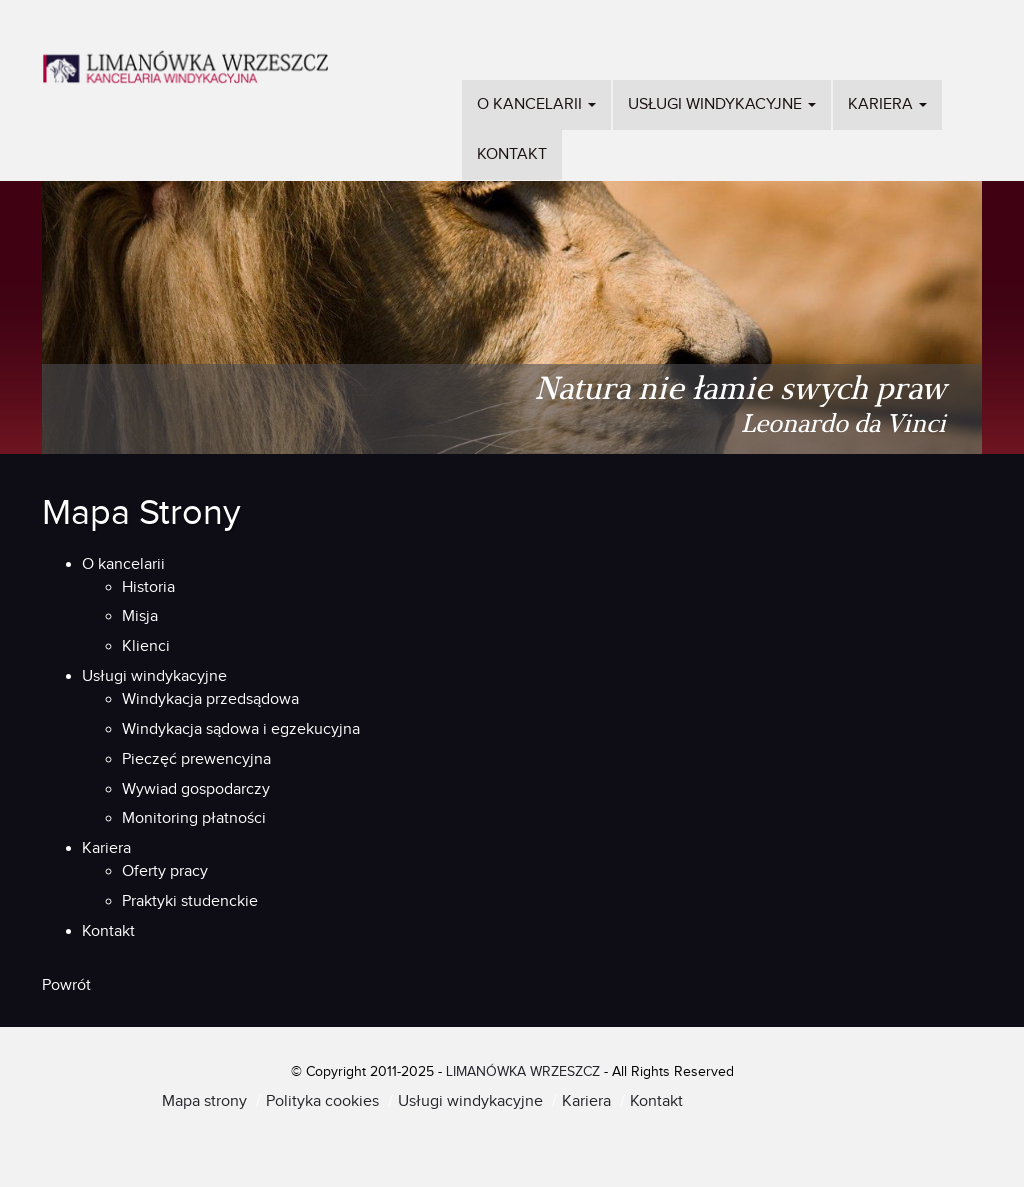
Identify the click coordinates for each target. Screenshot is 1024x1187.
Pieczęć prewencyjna (196, 759)
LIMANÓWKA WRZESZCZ (523, 1072)
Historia (148, 587)
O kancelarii (536, 104)
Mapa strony (204, 1101)
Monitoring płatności (194, 818)
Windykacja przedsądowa (210, 699)
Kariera (887, 104)
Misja (140, 616)
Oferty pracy (165, 871)
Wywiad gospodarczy (196, 789)
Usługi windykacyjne (722, 104)
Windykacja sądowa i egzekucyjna (241, 729)
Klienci (146, 646)
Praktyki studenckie (190, 901)
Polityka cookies (322, 1101)
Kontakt (512, 154)
